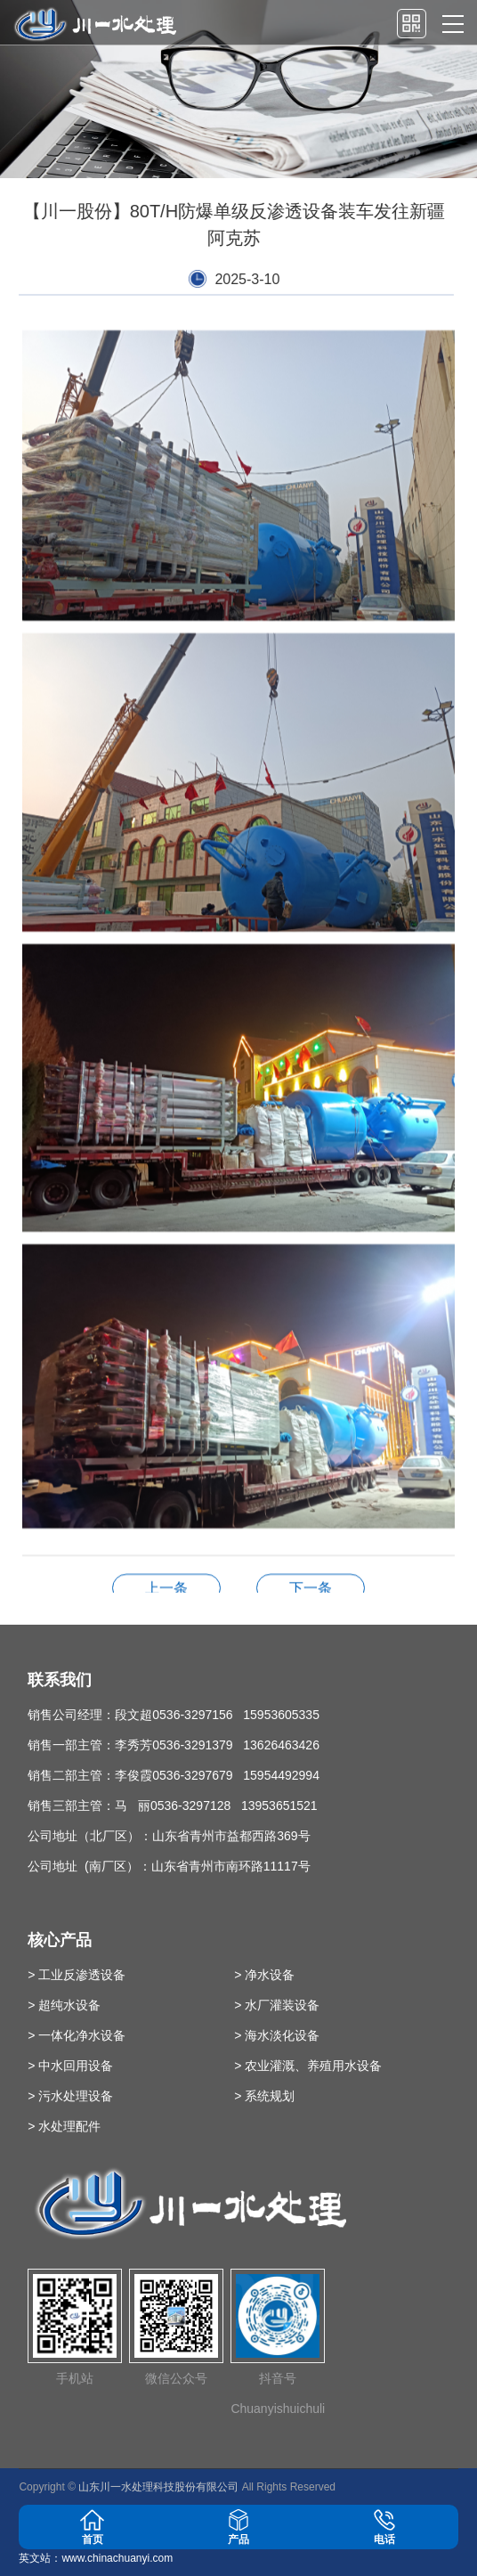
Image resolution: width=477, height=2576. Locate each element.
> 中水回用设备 (70, 2065)
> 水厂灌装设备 (276, 2005)
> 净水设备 (264, 1975)
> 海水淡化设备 (276, 2035)
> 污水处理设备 (70, 2096)
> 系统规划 (264, 2096)
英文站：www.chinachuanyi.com (96, 2558)
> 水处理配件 (64, 2126)
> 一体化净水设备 (76, 2035)
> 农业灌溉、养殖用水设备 (308, 2065)
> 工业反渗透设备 (76, 1975)
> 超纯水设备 (64, 2005)
